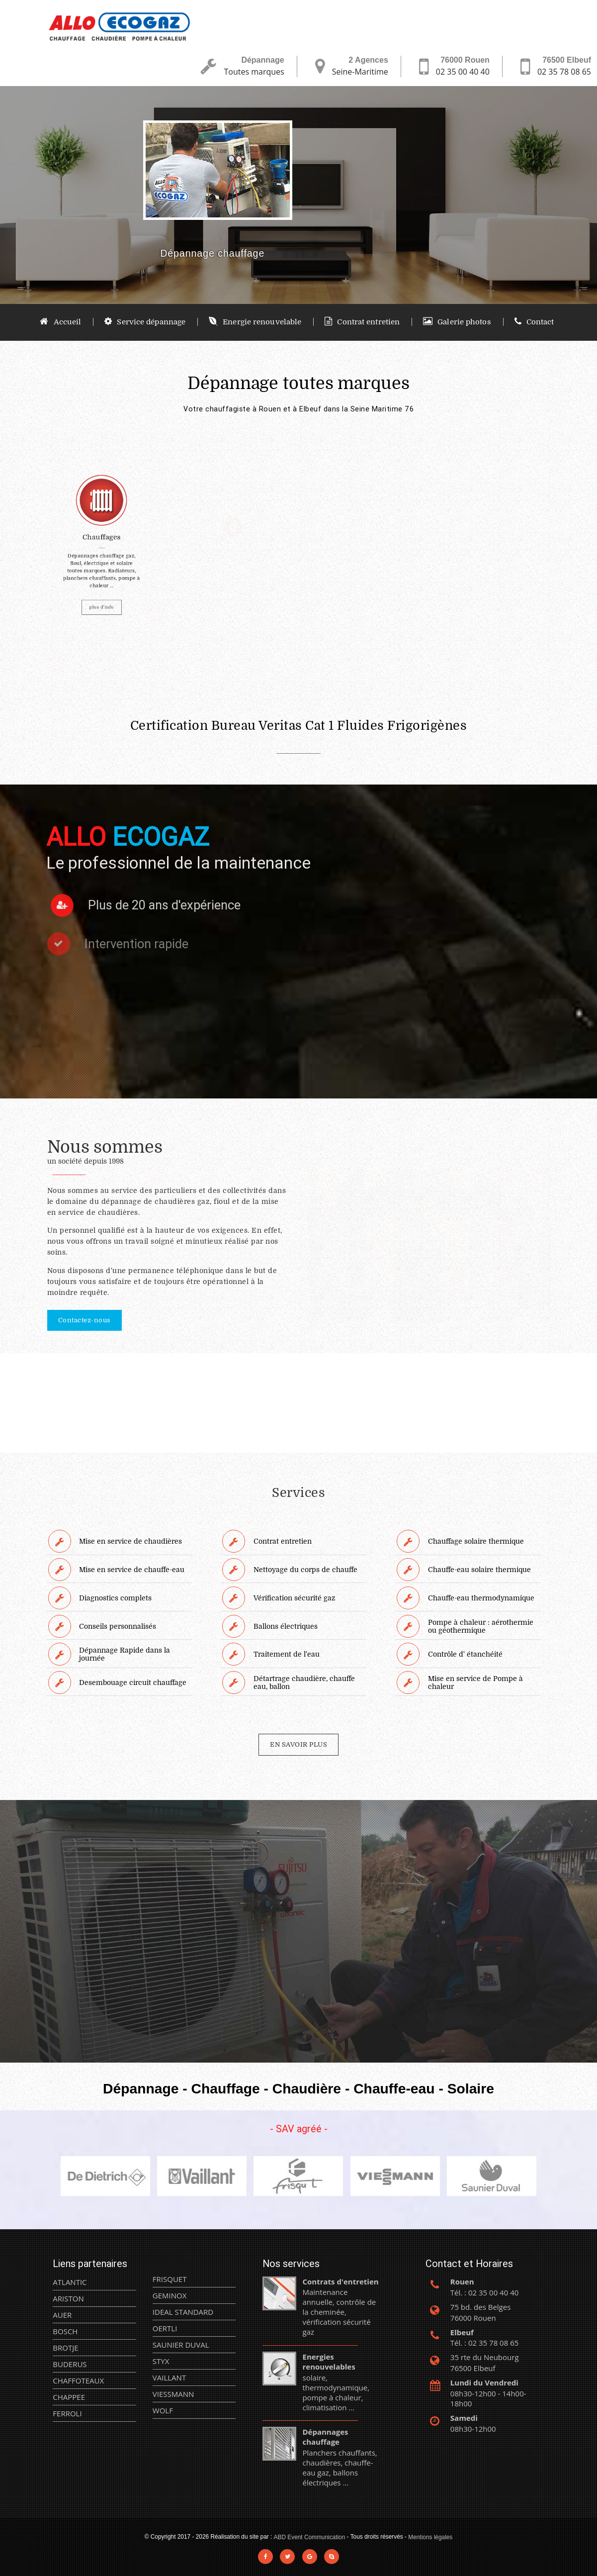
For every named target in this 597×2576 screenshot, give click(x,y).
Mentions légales (430, 2537)
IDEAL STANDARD (183, 2312)
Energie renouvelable (255, 321)
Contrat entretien (362, 321)
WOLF (163, 2410)
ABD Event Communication (309, 2537)
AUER (62, 2315)
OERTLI (165, 2328)
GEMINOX (170, 2295)
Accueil (60, 321)
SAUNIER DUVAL (181, 2345)
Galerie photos (457, 321)
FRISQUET (170, 2279)
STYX (161, 2361)
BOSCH (65, 2331)
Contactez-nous (84, 1320)
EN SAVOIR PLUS (298, 1744)
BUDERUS (69, 2364)
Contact (534, 321)
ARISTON (68, 2298)
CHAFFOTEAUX (78, 2380)
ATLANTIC (69, 2282)
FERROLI (67, 2413)
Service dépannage (144, 321)
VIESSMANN (173, 2394)
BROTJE (65, 2348)
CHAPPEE (69, 2397)
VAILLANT (169, 2377)
